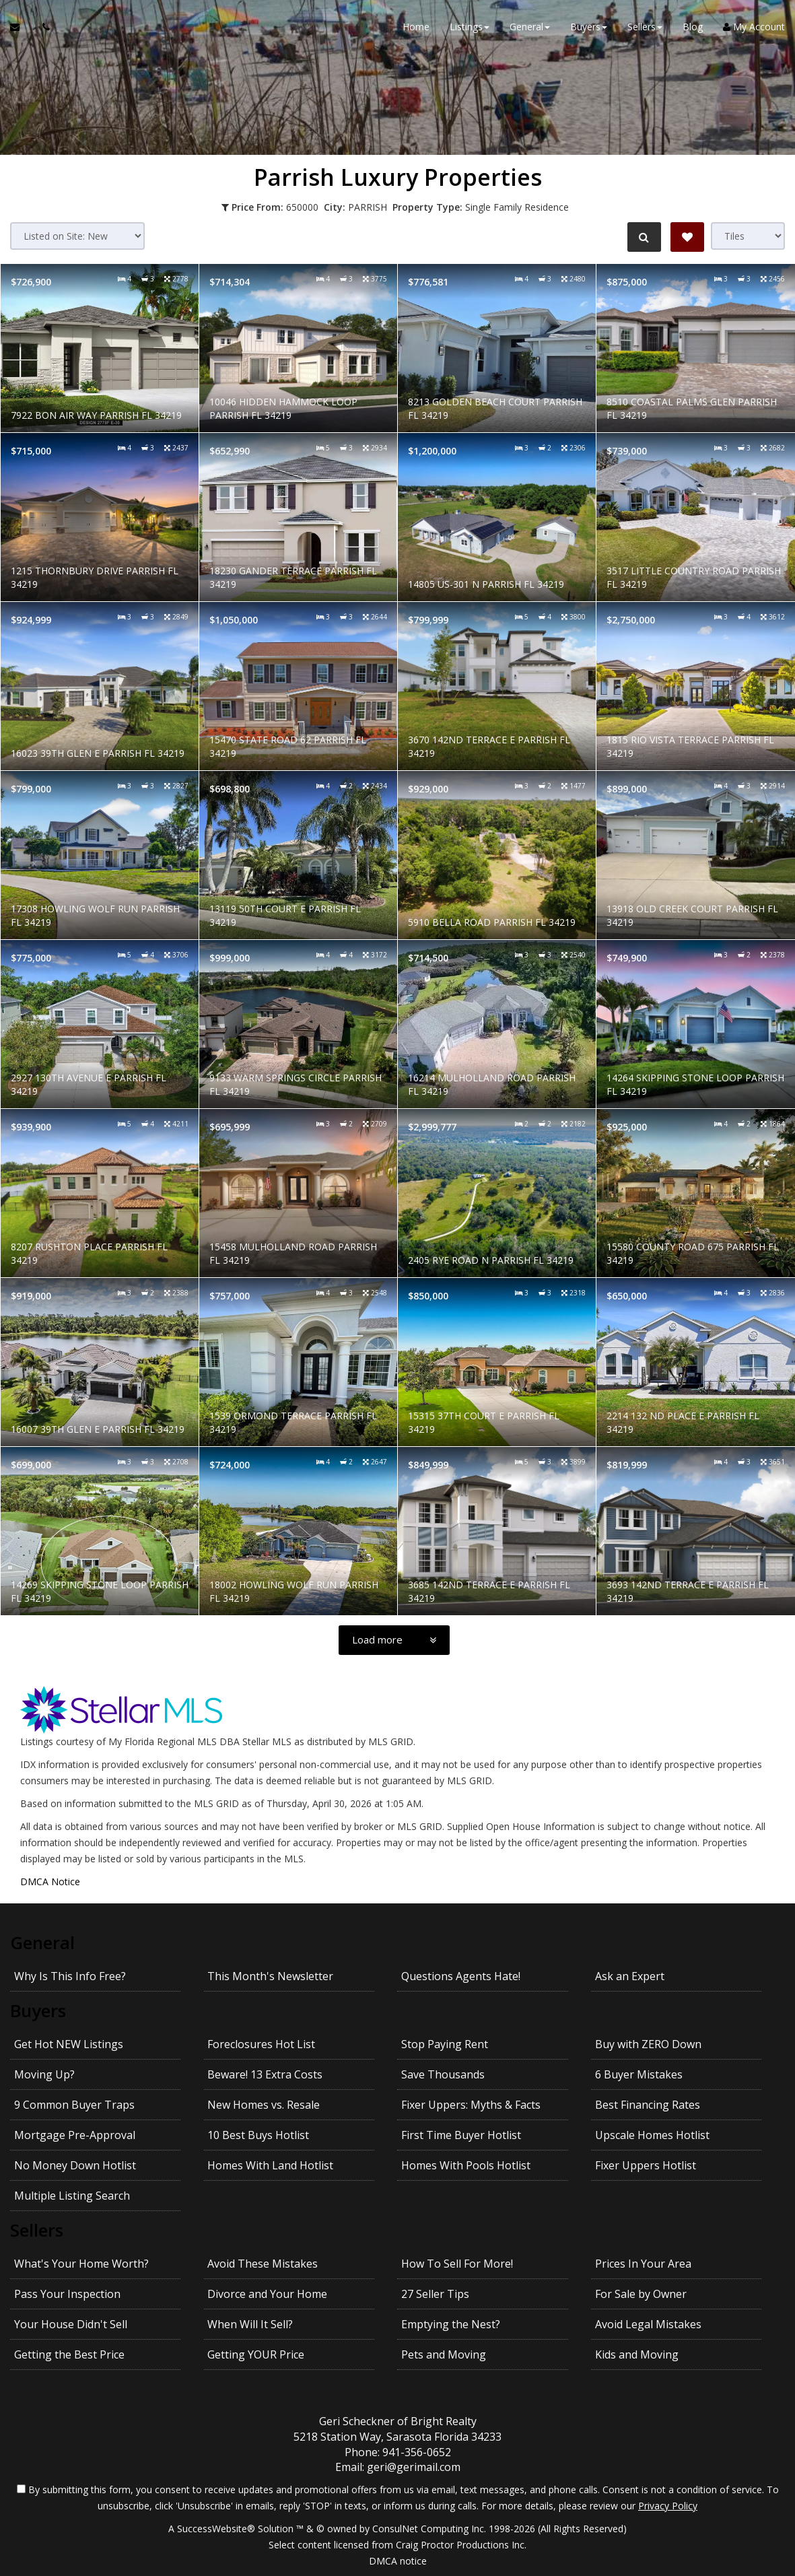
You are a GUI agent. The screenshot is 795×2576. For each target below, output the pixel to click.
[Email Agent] (21, 27)
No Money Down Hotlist (75, 2165)
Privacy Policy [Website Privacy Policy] (667, 2505)
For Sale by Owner (641, 2293)
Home (416, 26)
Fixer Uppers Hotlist (645, 2165)
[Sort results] (77, 236)
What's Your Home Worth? (81, 2263)
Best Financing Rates (647, 2104)
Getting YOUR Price (255, 2354)
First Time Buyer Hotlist (461, 2135)
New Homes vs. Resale (263, 2104)
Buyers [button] (588, 26)
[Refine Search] (644, 237)
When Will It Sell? (250, 2324)
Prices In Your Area (643, 2263)
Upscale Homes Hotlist (652, 2135)
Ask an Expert (629, 1976)
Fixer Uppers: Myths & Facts (471, 2104)
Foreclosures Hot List (261, 2044)
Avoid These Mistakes (262, 2263)
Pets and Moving (443, 2354)
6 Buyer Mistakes (639, 2074)
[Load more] (394, 1640)
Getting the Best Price (69, 2354)
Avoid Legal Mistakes (648, 2324)
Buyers (38, 2010)
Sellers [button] (644, 26)
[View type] (748, 236)
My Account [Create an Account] (754, 26)
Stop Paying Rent (444, 2044)
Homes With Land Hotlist (270, 2165)
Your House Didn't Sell (70, 2324)
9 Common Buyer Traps (74, 2104)
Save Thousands (443, 2074)
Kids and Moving (637, 2354)
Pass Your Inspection (67, 2293)
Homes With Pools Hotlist (465, 2165)
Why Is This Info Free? (70, 1976)
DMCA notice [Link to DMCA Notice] (398, 2560)
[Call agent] (42, 27)
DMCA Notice (50, 1881)
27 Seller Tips (435, 2293)
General (42, 1942)
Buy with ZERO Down (648, 2044)
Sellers (36, 2230)
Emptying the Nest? (450, 2324)
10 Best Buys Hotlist (258, 2135)
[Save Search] (687, 237)
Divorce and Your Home (267, 2293)
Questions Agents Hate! (460, 1976)
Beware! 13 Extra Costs (264, 2074)
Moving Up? (44, 2074)
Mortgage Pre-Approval (74, 2135)
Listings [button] (469, 26)
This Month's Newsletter (270, 1976)
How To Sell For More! (457, 2263)
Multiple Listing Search (72, 2195)
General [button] (530, 26)
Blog (693, 26)
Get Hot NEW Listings (68, 2044)
